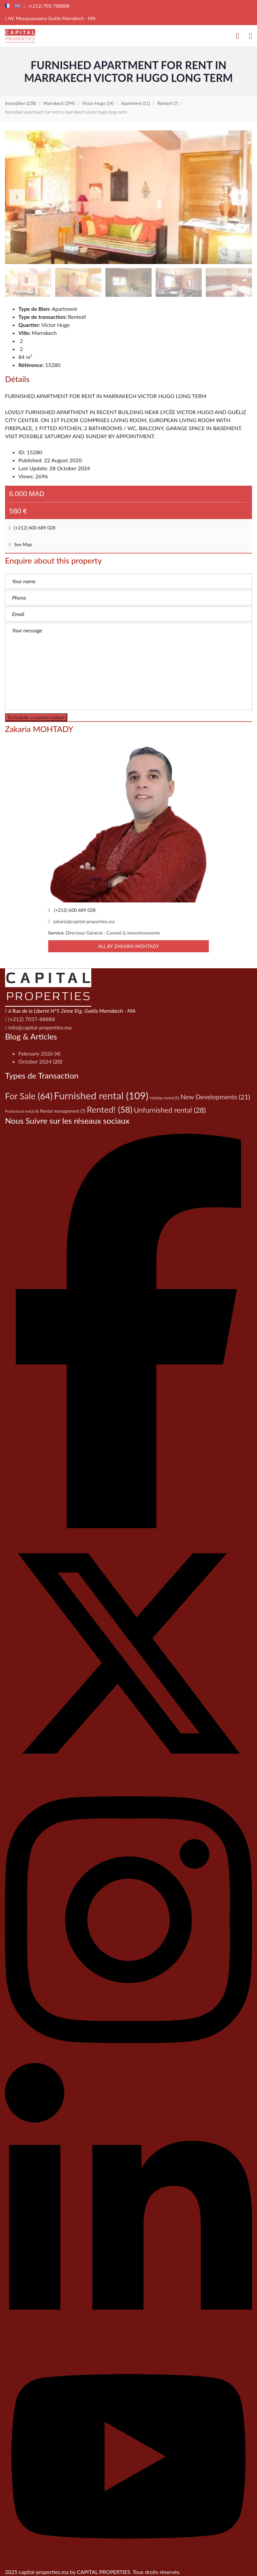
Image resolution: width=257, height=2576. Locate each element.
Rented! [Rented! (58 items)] (109, 1109)
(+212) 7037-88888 (30, 1019)
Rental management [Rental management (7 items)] (62, 1111)
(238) (20, 103)
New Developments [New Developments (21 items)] (215, 1097)
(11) (135, 103)
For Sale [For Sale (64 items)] (29, 1096)
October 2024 (35, 1061)
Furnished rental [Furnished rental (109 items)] (101, 1095)
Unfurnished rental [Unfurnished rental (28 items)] (170, 1110)
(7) (167, 103)
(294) (59, 103)
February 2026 (35, 1053)
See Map (20, 544)
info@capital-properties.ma (38, 1027)
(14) (97, 103)
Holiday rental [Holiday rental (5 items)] (164, 1097)
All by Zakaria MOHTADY (128, 946)
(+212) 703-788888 (47, 6)
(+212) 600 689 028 (32, 527)
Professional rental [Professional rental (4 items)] (22, 1111)
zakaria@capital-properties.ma (81, 921)
